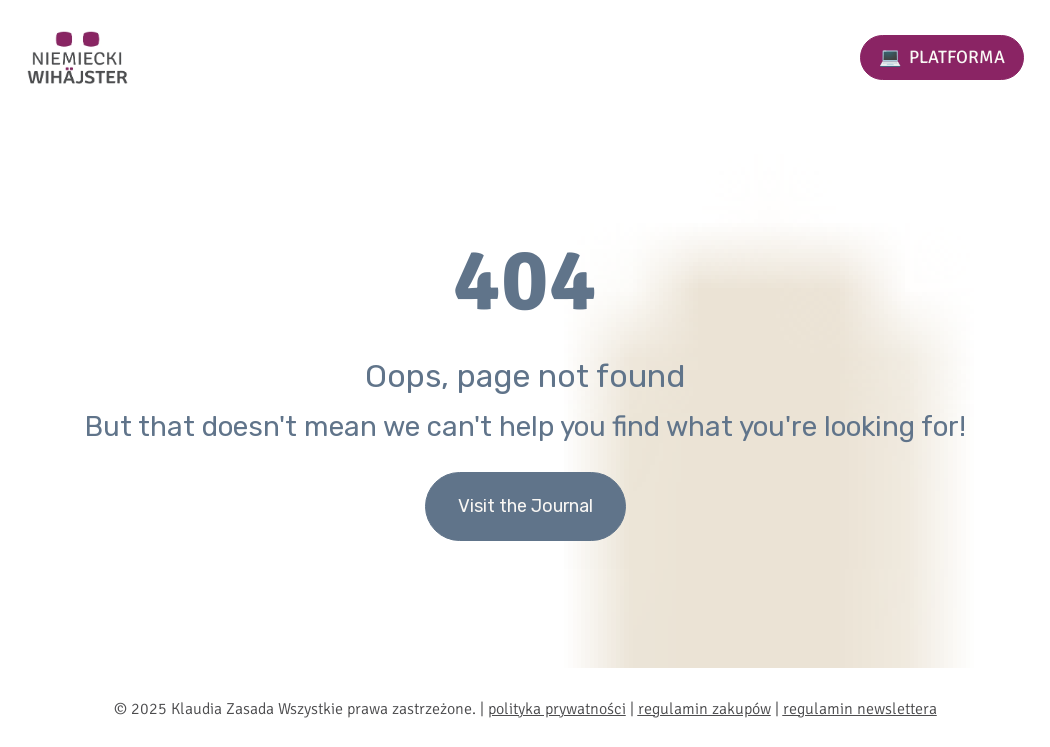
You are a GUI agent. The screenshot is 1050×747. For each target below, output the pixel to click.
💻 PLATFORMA (942, 57)
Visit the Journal (525, 505)
